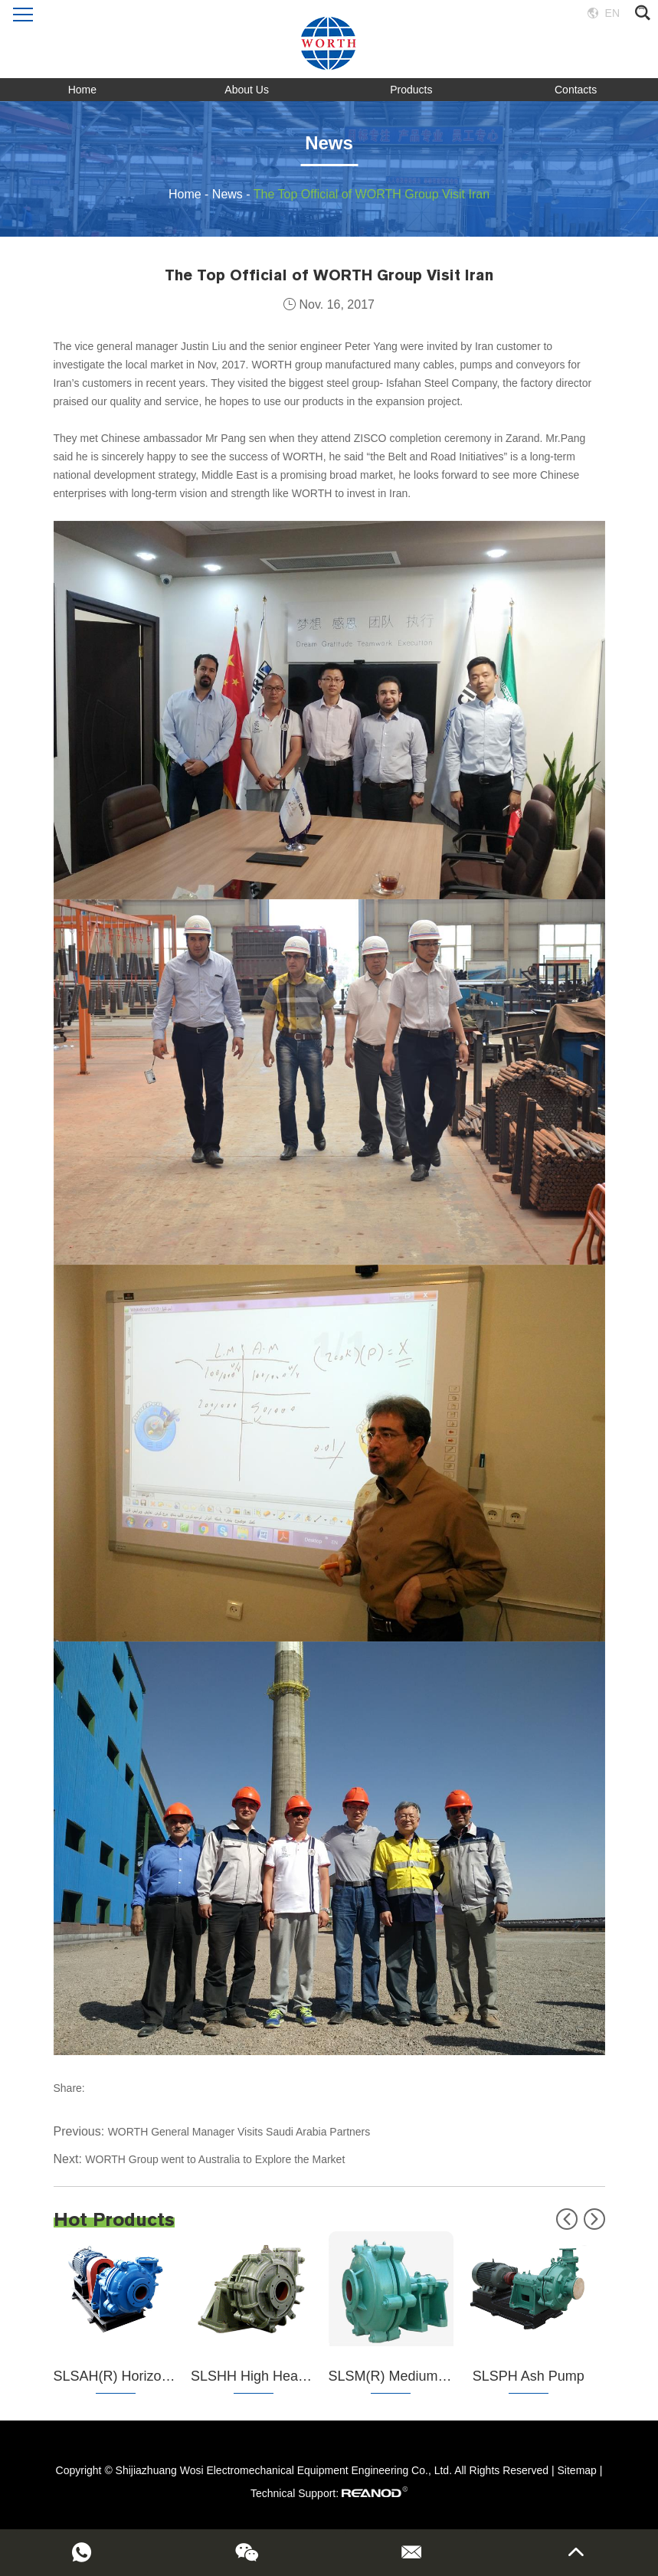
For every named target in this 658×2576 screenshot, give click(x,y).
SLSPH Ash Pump (528, 2376)
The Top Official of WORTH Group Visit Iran (371, 194)
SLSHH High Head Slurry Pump (288, 2376)
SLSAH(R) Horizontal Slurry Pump (159, 2376)
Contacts (576, 89)
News (227, 194)
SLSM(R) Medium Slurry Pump (423, 2376)
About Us (246, 89)
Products (411, 89)
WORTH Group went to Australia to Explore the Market (215, 2159)
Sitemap (577, 2470)
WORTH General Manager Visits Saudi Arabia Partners (239, 2132)
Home (82, 89)
